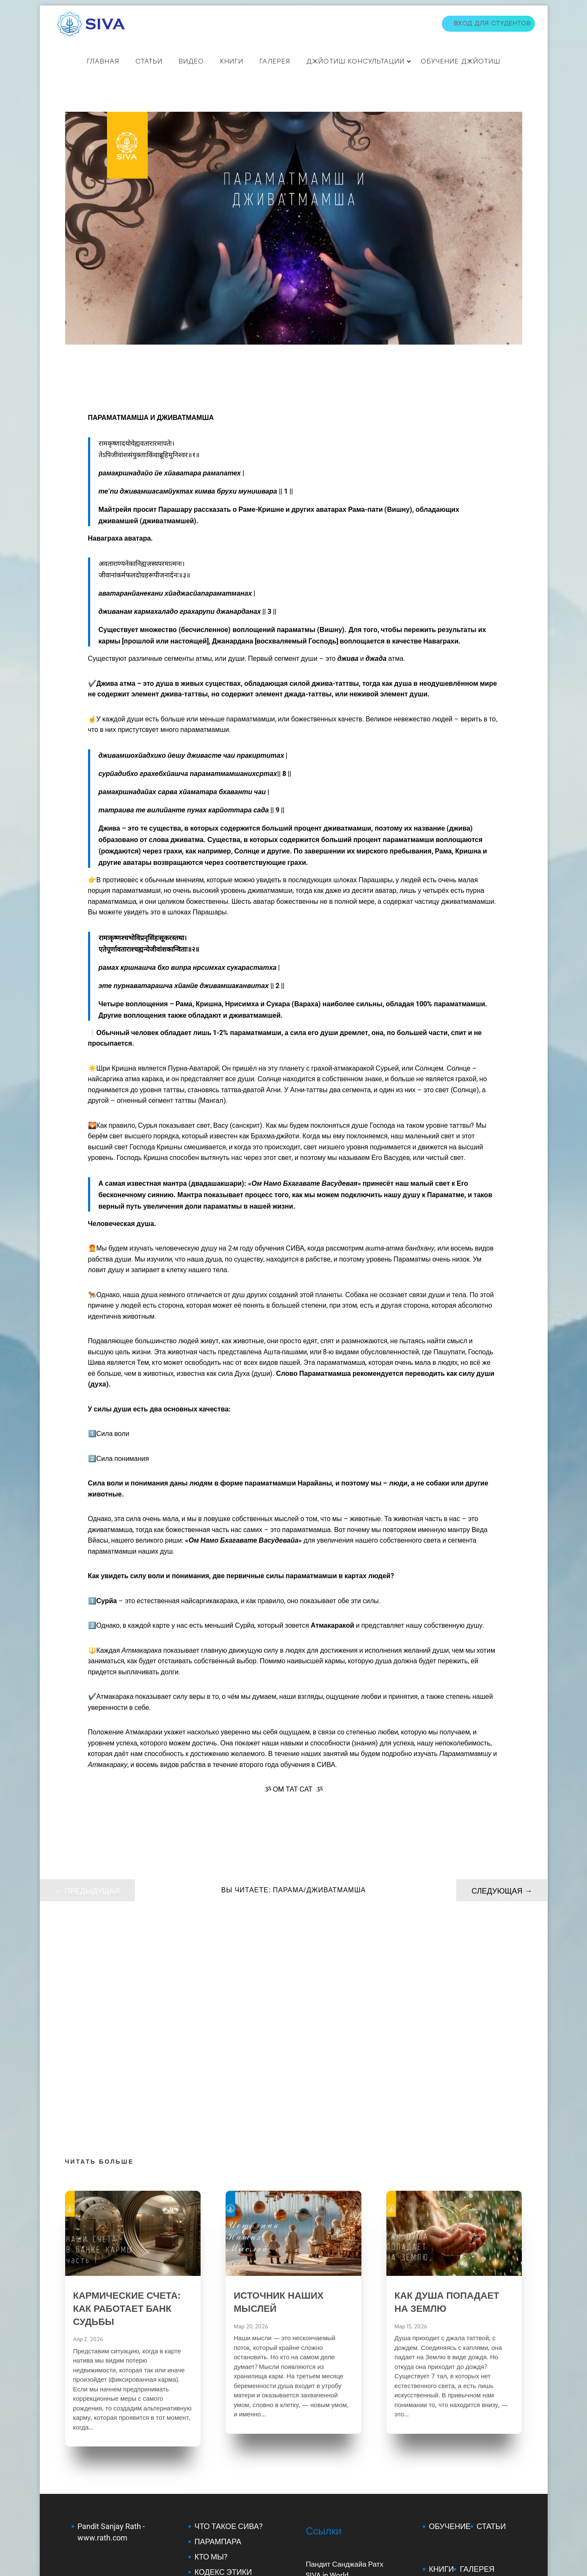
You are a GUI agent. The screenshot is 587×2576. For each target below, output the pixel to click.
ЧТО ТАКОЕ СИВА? (228, 2315)
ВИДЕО (191, 60)
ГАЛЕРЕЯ (477, 2357)
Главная (103, 60)
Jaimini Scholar (103, 2411)
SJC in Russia (327, 2374)
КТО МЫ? (211, 2345)
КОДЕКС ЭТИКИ (223, 2360)
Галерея (274, 60)
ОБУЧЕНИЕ (450, 2315)
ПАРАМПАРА (217, 2330)
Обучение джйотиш (460, 60)
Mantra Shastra (103, 2369)
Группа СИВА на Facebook (349, 2385)
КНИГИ (231, 60)
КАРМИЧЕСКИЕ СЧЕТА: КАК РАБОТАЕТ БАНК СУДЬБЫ (126, 2096)
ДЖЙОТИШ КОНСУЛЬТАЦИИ (355, 60)
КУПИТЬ (444, 2400)
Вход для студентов (492, 23)
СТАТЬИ (149, 60)
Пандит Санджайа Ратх (344, 2353)
